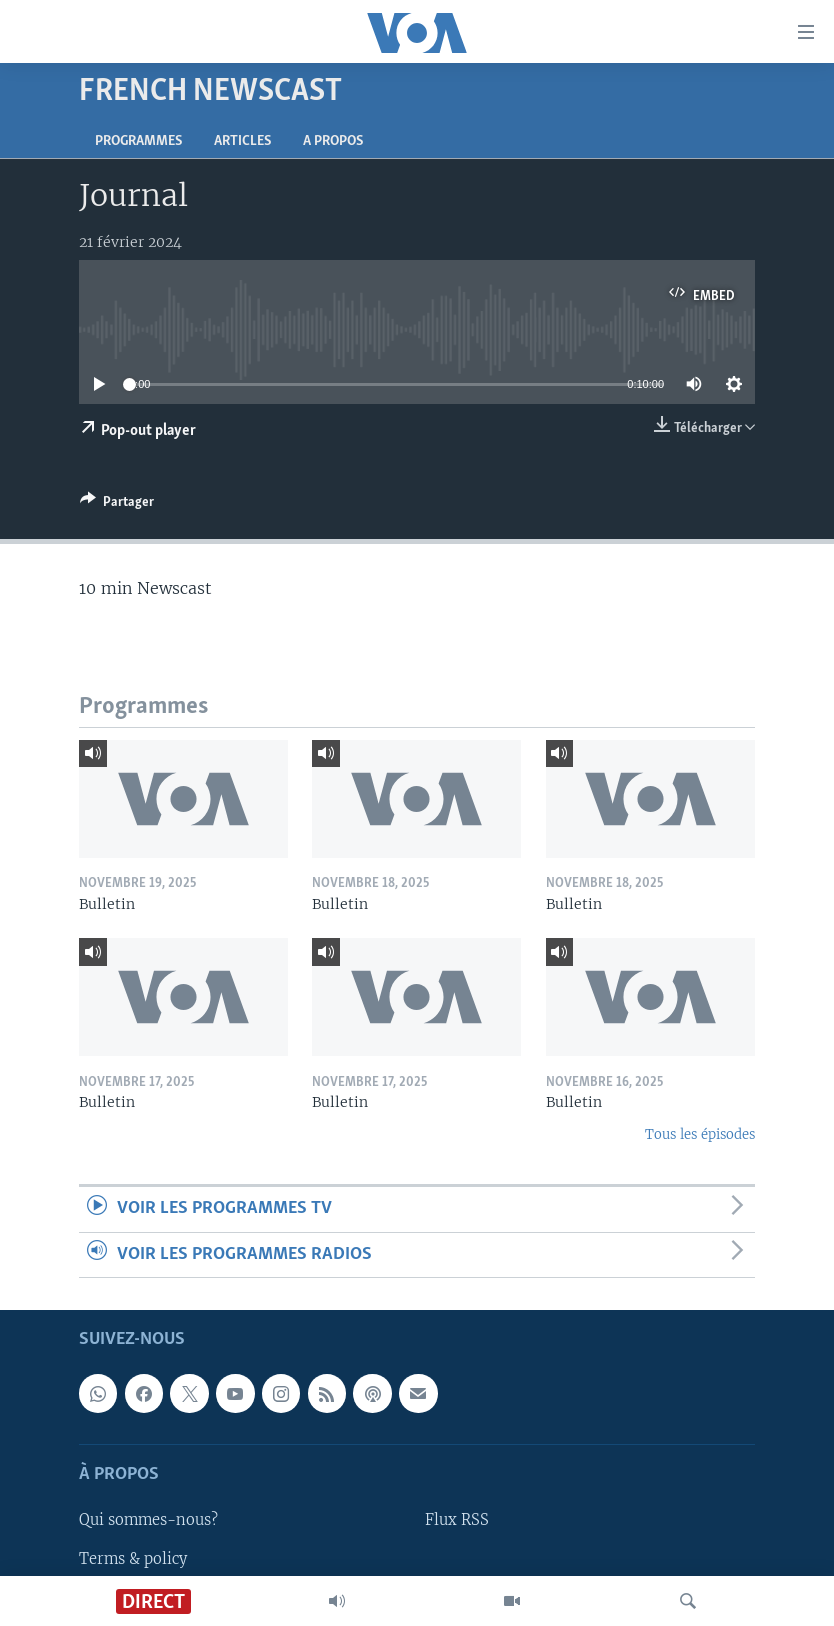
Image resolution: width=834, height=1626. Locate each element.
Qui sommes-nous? (148, 1521)
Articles (242, 141)
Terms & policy (133, 1559)
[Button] (117, 505)
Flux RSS (457, 1521)
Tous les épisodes (700, 1134)
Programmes (138, 141)
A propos (333, 141)
